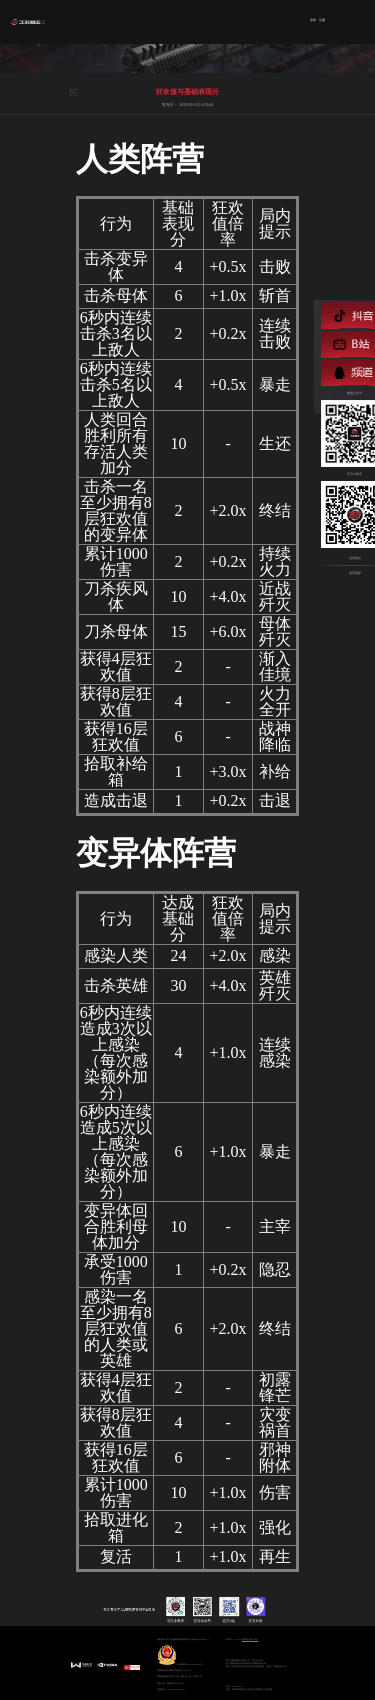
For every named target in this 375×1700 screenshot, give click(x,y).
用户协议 (254, 1639)
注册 (322, 21)
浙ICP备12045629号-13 (200, 1639)
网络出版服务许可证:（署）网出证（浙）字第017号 (179, 1676)
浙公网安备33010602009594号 (179, 1655)
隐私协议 (246, 1639)
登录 (313, 21)
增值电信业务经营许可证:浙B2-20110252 (174, 1670)
